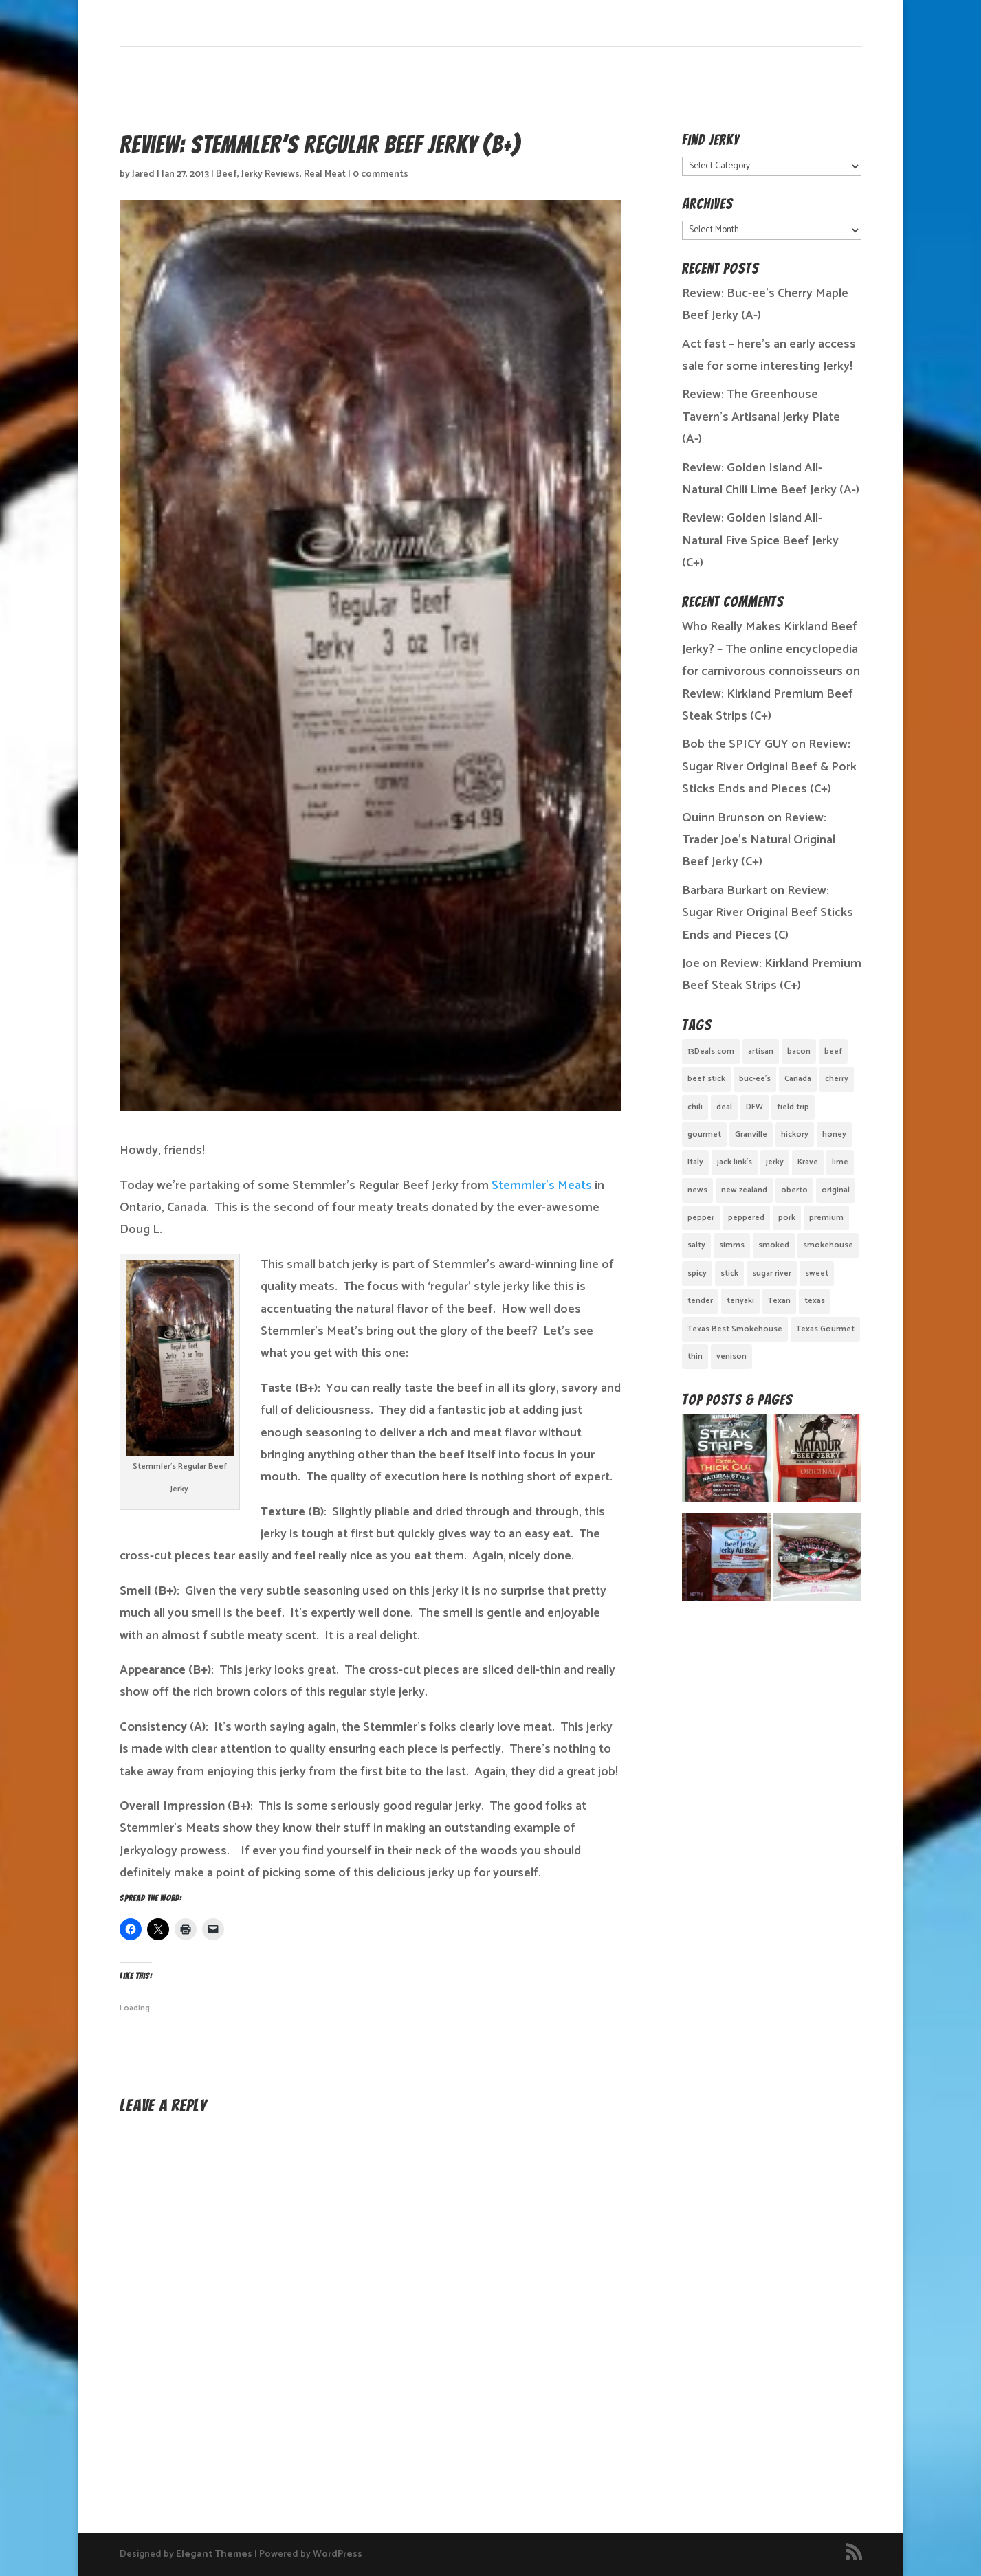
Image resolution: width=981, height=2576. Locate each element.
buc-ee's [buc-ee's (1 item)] (755, 1078)
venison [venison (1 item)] (731, 1356)
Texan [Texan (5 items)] (779, 1300)
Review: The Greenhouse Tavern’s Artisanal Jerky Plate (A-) (761, 416)
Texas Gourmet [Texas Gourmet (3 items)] (825, 1328)
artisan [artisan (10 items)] (760, 1051)
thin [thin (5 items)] (695, 1356)
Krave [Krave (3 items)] (807, 1161)
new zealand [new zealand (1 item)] (744, 1190)
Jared (143, 174)
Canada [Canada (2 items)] (797, 1078)
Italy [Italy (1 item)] (695, 1161)
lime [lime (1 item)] (840, 1161)
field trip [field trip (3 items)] (793, 1106)
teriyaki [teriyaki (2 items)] (740, 1300)
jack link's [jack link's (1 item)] (734, 1161)
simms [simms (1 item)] (732, 1245)
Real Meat (325, 174)
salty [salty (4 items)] (696, 1245)
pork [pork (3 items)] (786, 1217)
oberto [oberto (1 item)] (794, 1190)
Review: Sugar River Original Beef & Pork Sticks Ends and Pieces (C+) (769, 766)
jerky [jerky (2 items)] (775, 1161)
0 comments (380, 174)
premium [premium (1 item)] (826, 1217)
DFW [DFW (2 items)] (754, 1106)
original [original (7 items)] (836, 1190)
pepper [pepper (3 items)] (700, 1217)
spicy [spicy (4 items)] (697, 1273)
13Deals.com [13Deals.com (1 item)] (710, 1051)
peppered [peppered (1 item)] (746, 1217)
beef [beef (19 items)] (833, 1051)
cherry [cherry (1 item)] (836, 1078)
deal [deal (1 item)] (724, 1106)
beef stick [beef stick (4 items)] (706, 1078)
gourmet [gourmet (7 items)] (704, 1134)
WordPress (337, 2554)
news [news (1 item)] (697, 1190)
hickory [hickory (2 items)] (794, 1134)
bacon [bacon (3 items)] (799, 1051)
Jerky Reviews (270, 174)
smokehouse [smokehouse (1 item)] (828, 1245)
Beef (226, 174)
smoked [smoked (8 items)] (773, 1245)
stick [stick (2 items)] (729, 1273)
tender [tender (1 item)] (700, 1300)
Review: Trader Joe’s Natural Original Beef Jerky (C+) (758, 840)
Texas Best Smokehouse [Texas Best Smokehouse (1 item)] (734, 1328)
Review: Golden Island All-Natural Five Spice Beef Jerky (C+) (760, 540)
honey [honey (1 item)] (834, 1134)
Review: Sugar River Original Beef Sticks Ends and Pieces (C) (767, 913)
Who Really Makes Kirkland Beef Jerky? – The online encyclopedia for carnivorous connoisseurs (770, 649)
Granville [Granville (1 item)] (751, 1134)
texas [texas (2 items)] (814, 1300)
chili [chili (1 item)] (695, 1106)
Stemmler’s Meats (542, 1185)
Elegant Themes (214, 2554)
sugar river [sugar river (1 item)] (771, 1273)
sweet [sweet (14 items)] (816, 1273)
